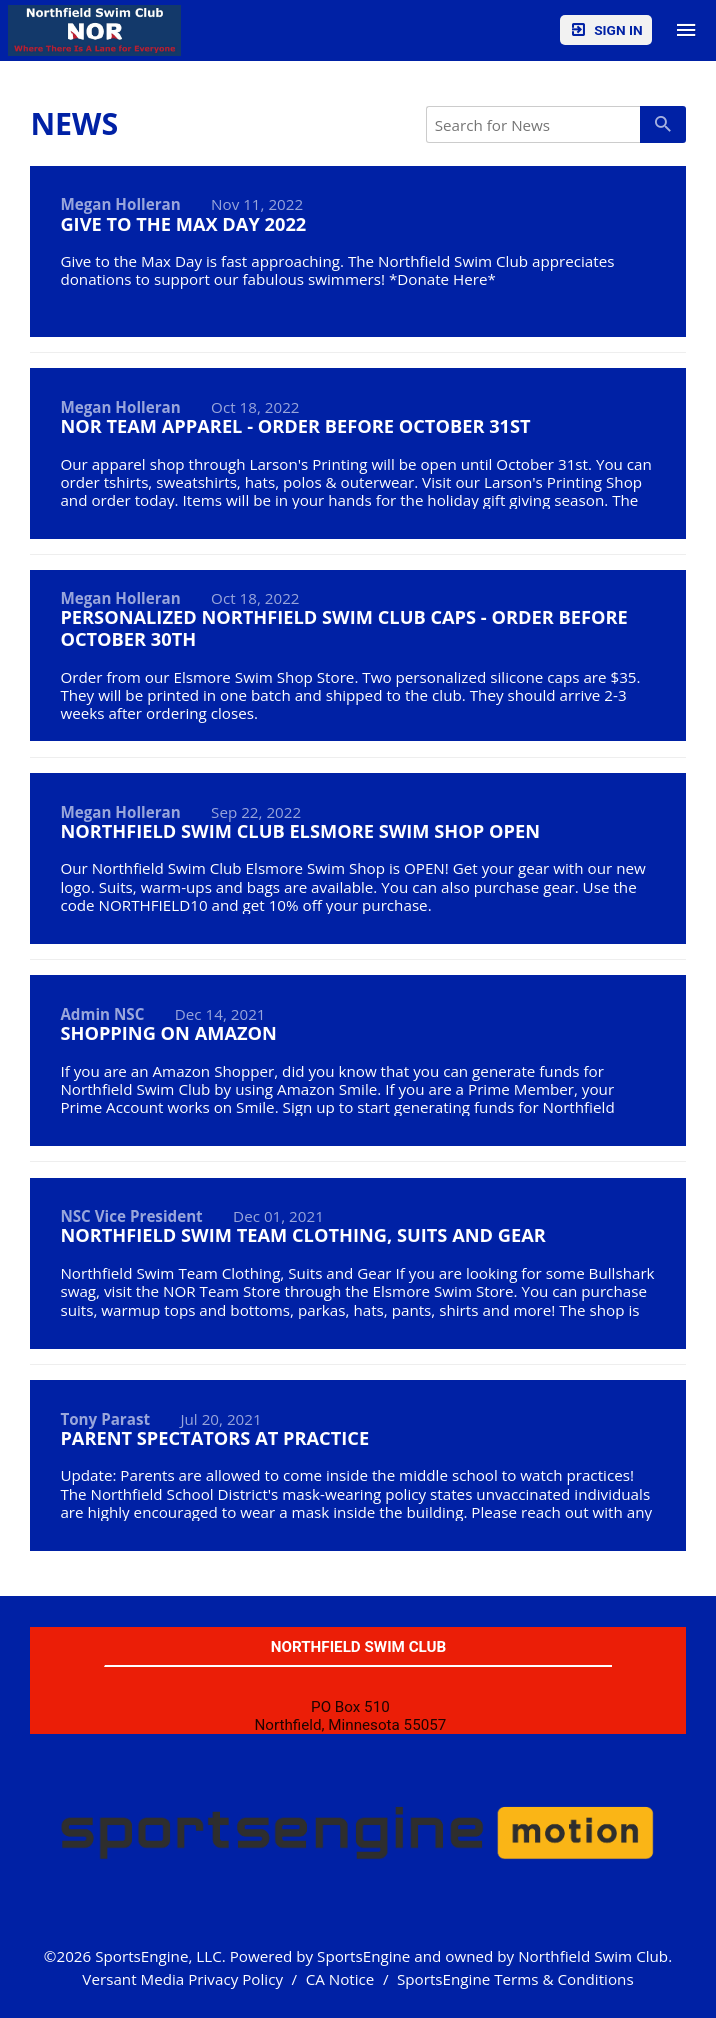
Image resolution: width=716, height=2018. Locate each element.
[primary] (662, 124)
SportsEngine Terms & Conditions (515, 1979)
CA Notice (340, 1979)
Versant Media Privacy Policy (182, 1979)
